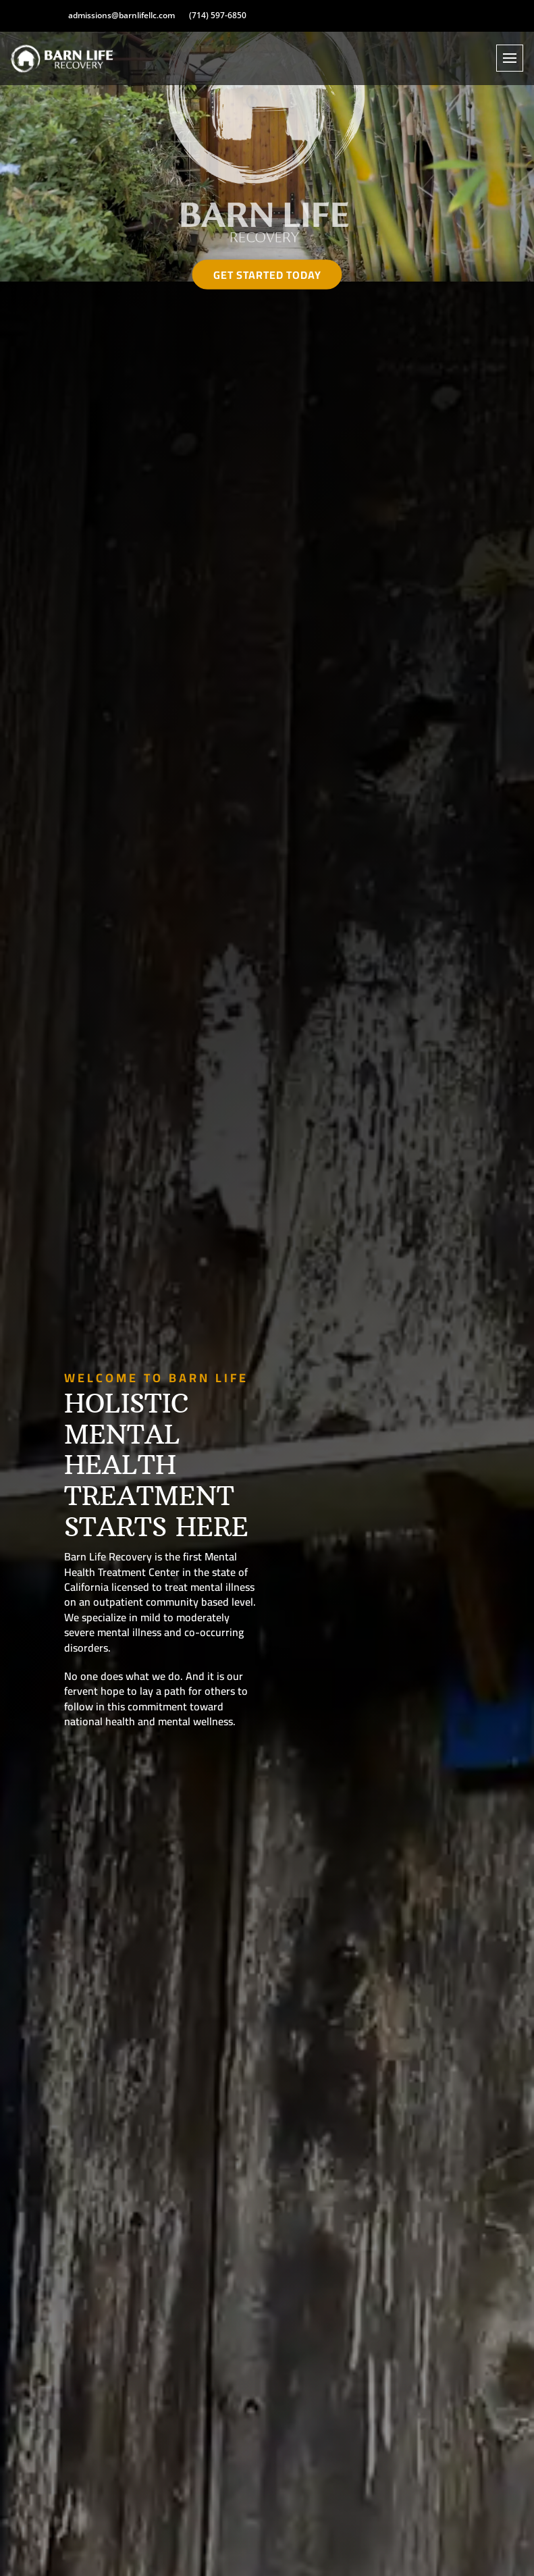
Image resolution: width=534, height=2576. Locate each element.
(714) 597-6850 (217, 15)
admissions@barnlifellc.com (121, 15)
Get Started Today (267, 274)
